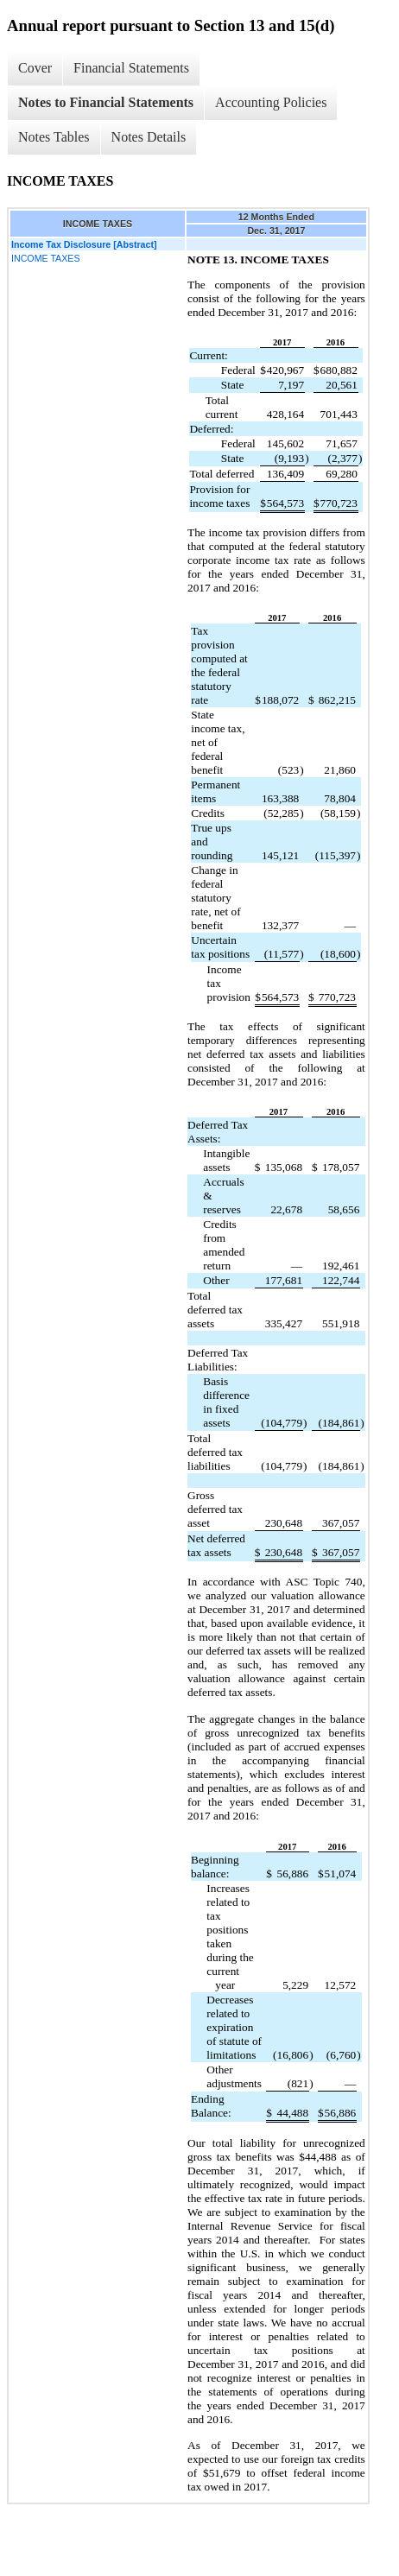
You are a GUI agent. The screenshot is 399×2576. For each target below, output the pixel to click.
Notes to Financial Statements (105, 102)
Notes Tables (54, 137)
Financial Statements (131, 67)
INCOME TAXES (45, 258)
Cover (35, 67)
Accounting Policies (270, 102)
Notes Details (149, 137)
